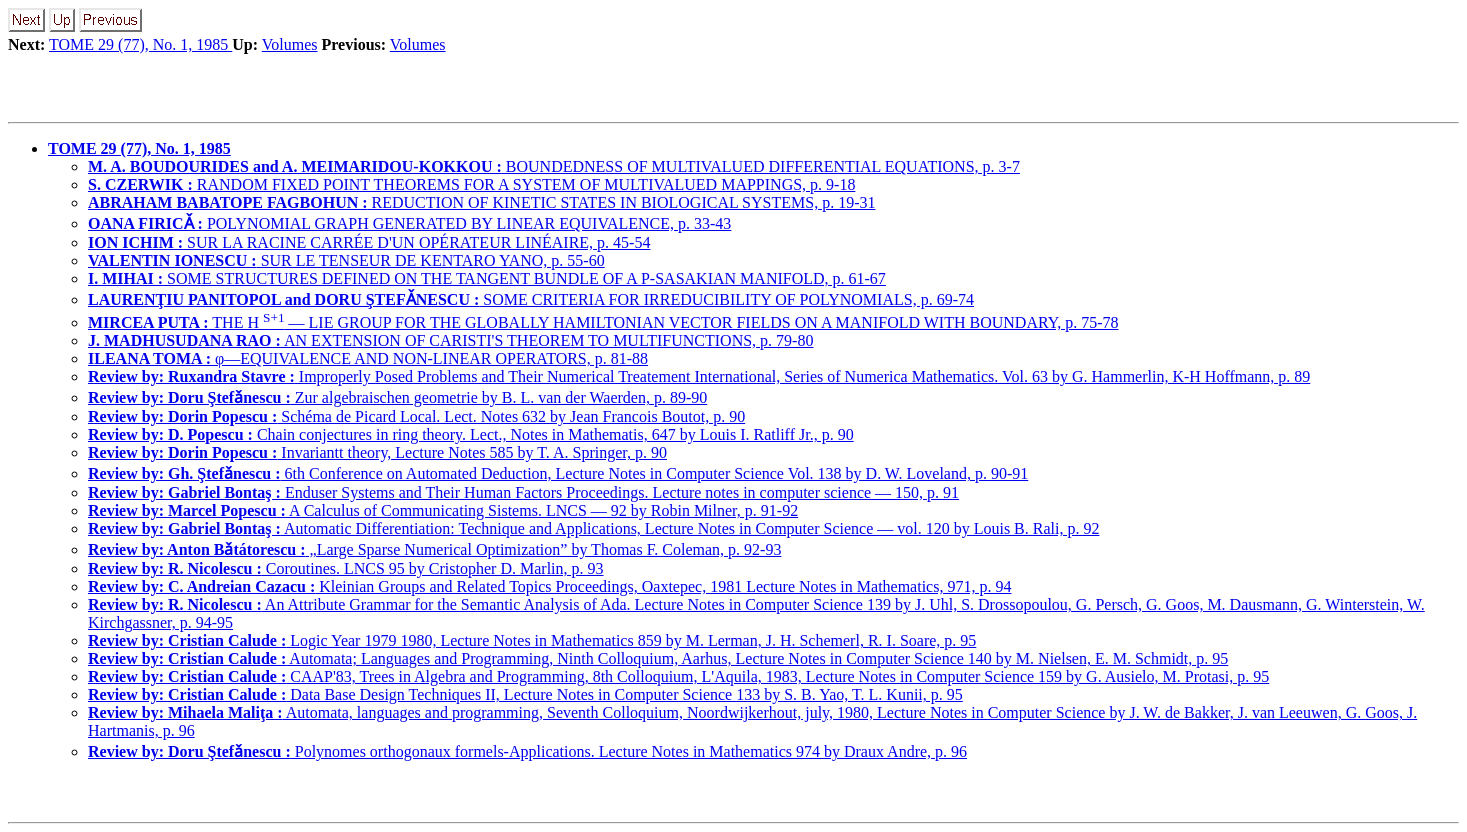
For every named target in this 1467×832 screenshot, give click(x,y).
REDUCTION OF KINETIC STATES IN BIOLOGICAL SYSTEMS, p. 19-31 (481, 202)
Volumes (290, 44)
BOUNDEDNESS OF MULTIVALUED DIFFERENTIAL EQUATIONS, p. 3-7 (554, 166)
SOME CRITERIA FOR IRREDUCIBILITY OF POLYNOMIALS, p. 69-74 (531, 299)
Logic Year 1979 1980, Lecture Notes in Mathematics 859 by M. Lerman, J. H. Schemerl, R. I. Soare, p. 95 (532, 640)
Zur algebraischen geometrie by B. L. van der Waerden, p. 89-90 (397, 397)
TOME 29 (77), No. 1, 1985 (140, 44)
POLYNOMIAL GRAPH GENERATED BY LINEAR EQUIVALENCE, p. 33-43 (409, 223)
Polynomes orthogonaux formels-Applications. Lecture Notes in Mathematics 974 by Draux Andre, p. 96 (527, 751)
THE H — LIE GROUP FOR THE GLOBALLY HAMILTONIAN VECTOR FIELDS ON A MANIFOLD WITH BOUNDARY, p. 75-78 (603, 322)
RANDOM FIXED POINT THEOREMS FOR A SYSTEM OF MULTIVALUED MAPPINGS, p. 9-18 (471, 184)
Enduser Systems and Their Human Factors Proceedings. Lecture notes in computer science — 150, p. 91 (523, 492)
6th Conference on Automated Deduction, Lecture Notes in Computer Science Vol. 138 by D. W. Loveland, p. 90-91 (558, 473)
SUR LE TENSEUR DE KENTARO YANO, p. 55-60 (346, 260)
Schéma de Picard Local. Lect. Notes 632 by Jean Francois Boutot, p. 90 (416, 416)
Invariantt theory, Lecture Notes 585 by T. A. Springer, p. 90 (377, 452)
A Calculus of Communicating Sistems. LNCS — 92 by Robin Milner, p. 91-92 (443, 510)
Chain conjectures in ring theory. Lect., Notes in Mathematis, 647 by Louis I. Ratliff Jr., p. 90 (471, 434)
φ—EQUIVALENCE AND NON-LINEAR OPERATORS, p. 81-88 (368, 358)
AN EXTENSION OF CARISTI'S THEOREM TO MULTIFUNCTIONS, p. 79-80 (450, 340)
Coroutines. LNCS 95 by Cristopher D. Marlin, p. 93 (346, 568)
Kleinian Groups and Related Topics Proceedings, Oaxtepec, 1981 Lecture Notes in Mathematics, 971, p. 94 (549, 586)
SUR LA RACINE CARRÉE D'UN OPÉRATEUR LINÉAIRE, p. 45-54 (369, 242)
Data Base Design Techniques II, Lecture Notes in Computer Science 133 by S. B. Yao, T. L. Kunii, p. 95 (525, 694)
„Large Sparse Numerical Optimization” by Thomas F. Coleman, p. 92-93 (434, 549)
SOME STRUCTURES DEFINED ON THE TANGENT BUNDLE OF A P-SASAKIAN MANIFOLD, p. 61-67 (487, 278)
